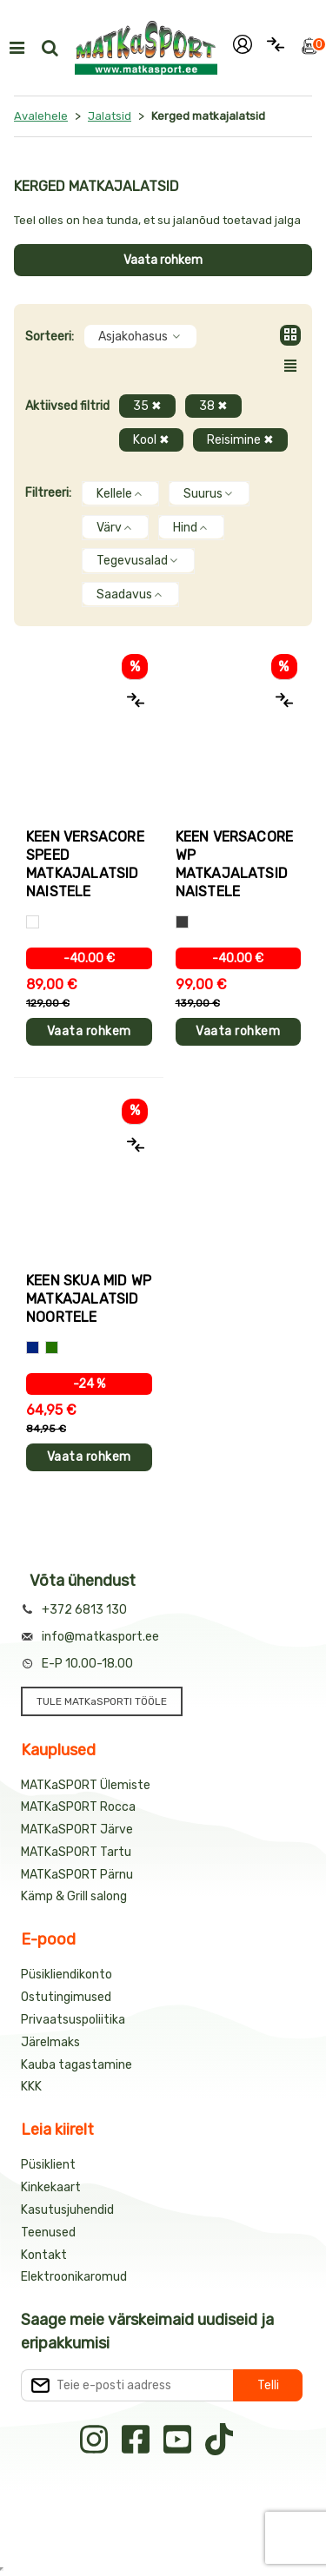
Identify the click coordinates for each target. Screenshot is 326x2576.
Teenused (48, 2232)
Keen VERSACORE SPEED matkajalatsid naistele (85, 864)
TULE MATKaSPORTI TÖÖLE (102, 1701)
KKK (31, 2086)
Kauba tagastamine (76, 2064)
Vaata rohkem (163, 260)
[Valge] (32, 921)
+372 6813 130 (84, 1609)
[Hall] (182, 921)
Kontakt (44, 2255)
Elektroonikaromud (74, 2276)
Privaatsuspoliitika (73, 2019)
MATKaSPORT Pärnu (77, 1874)
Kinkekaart (51, 2187)
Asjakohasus (140, 336)
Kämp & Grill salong (74, 1896)
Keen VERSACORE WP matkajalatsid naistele (235, 864)
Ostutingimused (66, 1997)
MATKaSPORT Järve (77, 1829)
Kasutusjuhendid (67, 2210)
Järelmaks (50, 2042)
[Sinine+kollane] (32, 1347)
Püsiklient (48, 2164)
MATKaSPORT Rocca (78, 1807)
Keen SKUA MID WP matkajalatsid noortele (88, 1298)
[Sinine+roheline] (51, 1347)
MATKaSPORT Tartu (76, 1852)
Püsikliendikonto (66, 1974)
